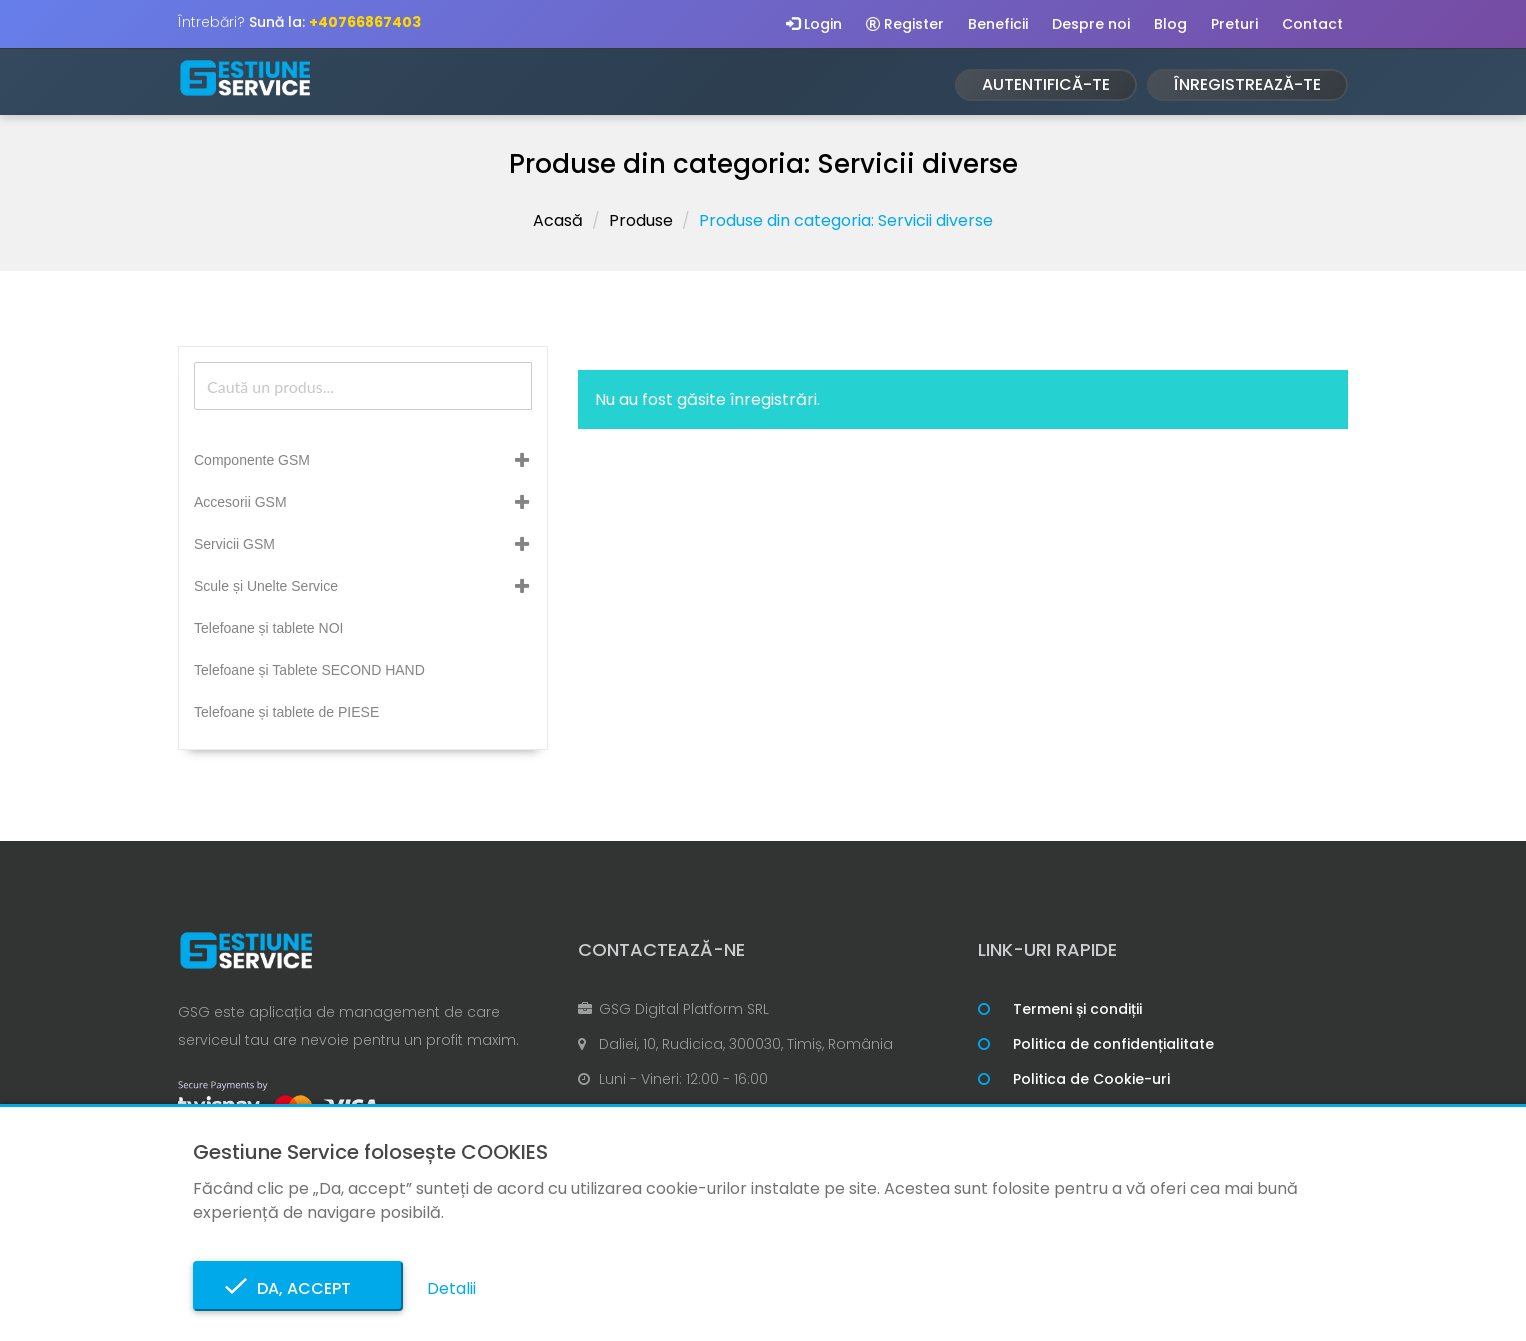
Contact (1312, 24)
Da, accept (298, 1288)
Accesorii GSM (240, 502)
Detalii (451, 1288)
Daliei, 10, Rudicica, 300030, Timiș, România (746, 1044)
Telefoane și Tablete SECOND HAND (309, 670)
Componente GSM (252, 460)
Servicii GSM (234, 544)
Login (814, 24)
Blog (1170, 24)
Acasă (558, 220)
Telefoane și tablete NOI (268, 628)
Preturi (1234, 24)
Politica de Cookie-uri (1091, 1079)
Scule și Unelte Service (266, 586)
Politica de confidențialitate (1113, 1044)
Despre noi (1091, 24)
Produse (641, 220)
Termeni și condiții (1077, 1009)
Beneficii (998, 24)
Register (905, 24)
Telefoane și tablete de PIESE (286, 712)
